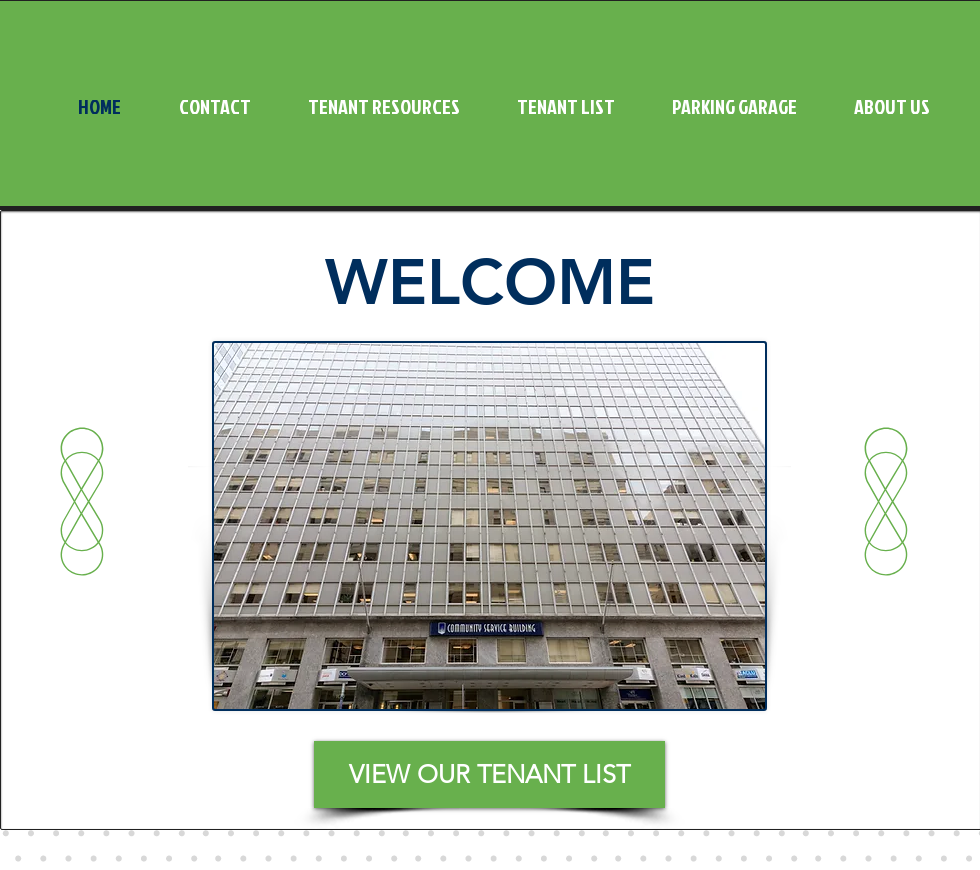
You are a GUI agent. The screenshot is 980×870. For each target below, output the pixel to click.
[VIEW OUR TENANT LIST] (489, 774)
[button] (370, 106)
